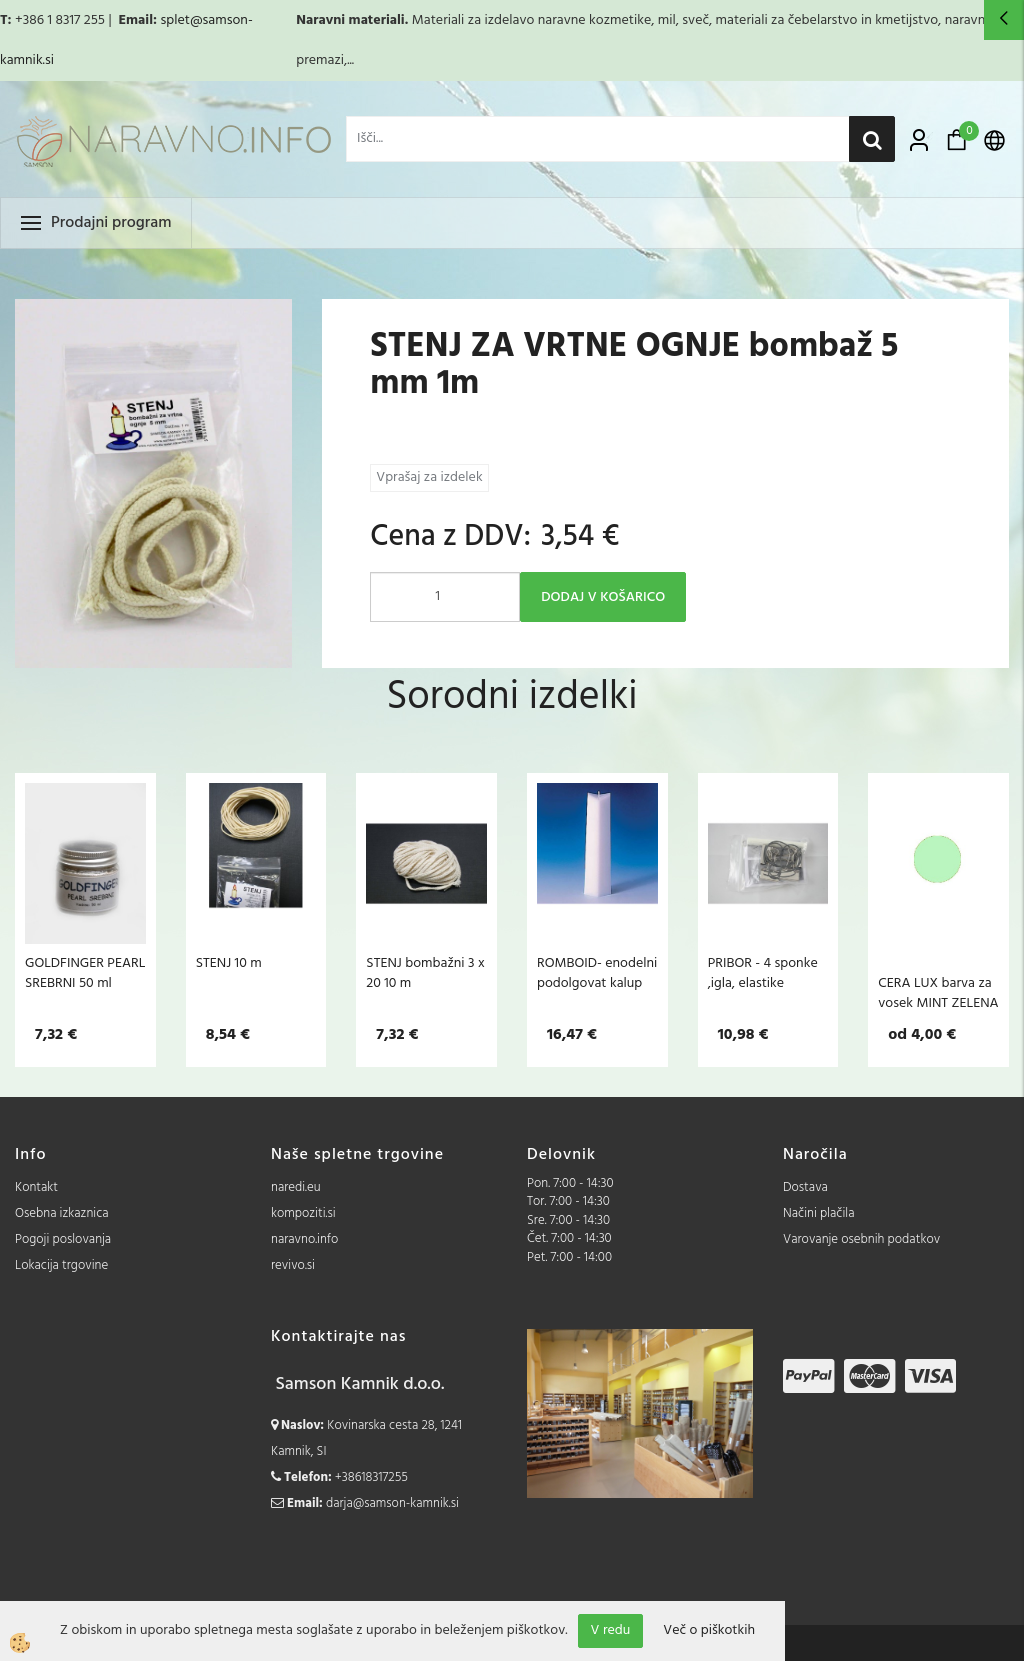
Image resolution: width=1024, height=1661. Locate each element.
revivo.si (293, 1265)
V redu (611, 1630)
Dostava (805, 1187)
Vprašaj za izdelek (429, 477)
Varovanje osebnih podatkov (861, 1239)
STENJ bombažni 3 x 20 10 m (425, 973)
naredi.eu (296, 1187)
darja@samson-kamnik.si (392, 1503)
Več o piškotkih (709, 1631)
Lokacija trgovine (61, 1265)
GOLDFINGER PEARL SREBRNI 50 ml (85, 973)
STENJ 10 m (229, 963)
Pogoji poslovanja (63, 1239)
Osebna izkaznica (62, 1213)
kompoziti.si (303, 1213)
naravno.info (304, 1239)
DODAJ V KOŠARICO (603, 597)
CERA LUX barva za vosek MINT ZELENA (938, 993)
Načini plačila (819, 1213)
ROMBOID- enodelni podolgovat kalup (597, 973)
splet (174, 20)
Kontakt (36, 1187)
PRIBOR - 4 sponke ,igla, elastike (763, 973)
